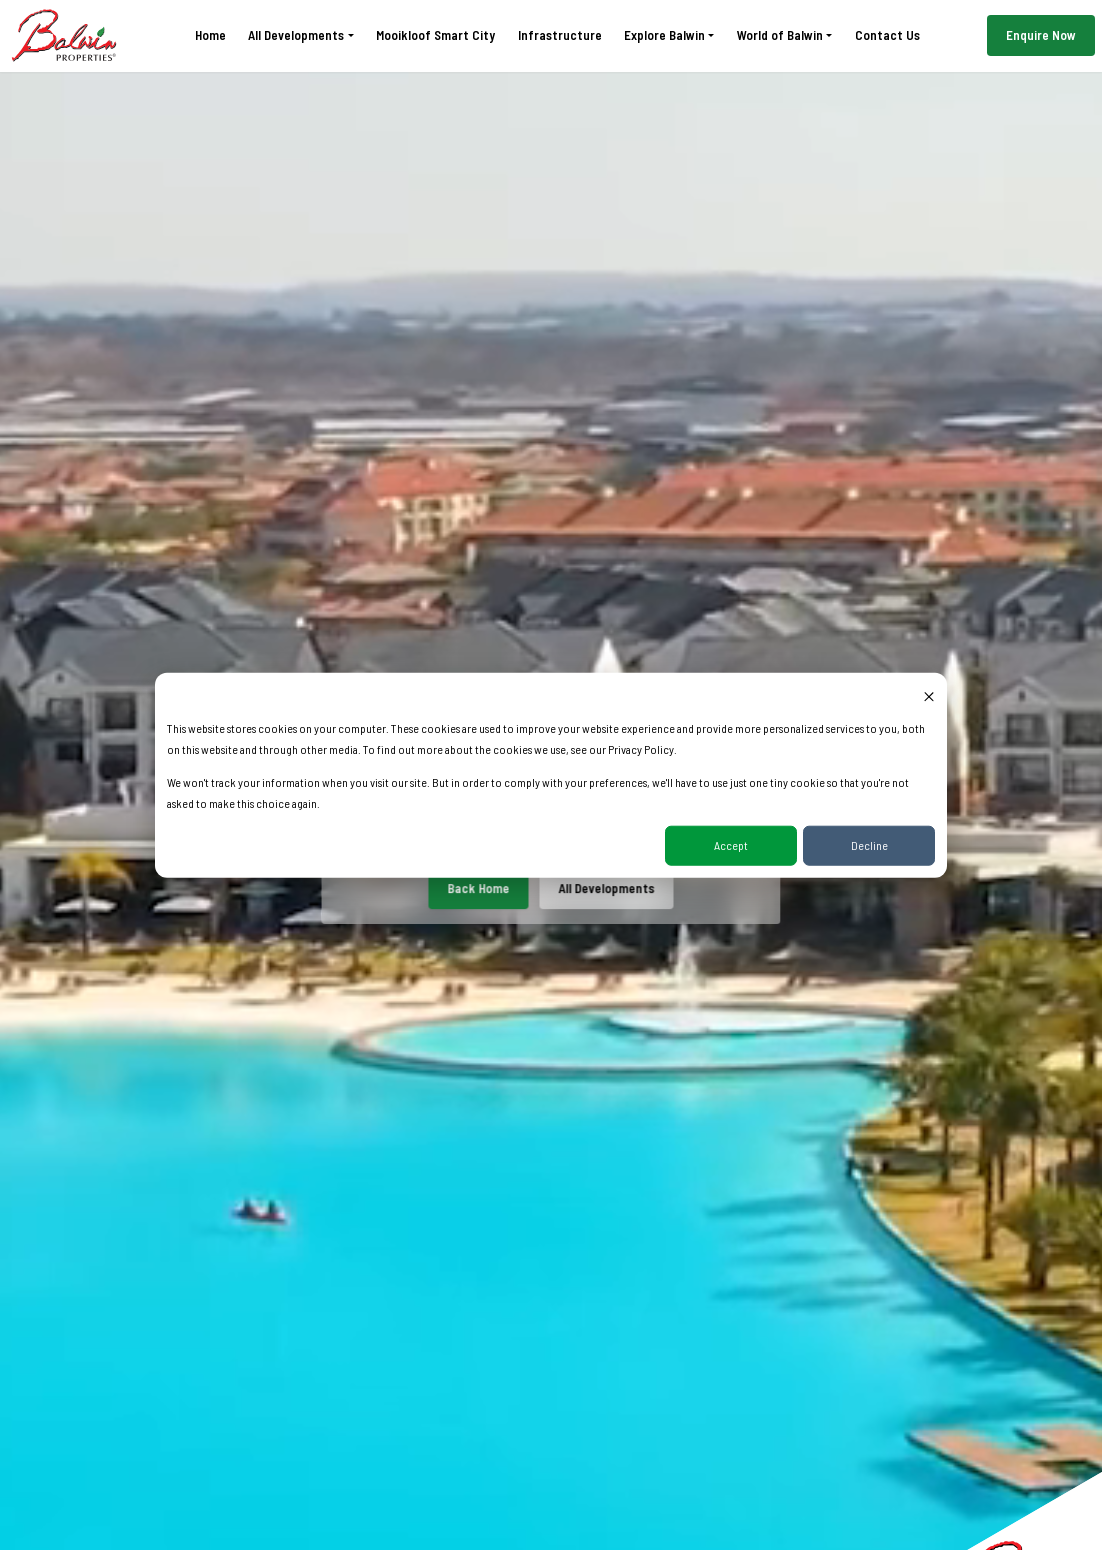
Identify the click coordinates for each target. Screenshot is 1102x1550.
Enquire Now (1041, 35)
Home (210, 35)
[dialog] (551, 775)
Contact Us (887, 35)
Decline (869, 845)
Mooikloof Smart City (435, 35)
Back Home (479, 888)
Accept (731, 845)
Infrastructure (560, 35)
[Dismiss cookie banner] (929, 695)
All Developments (606, 888)
